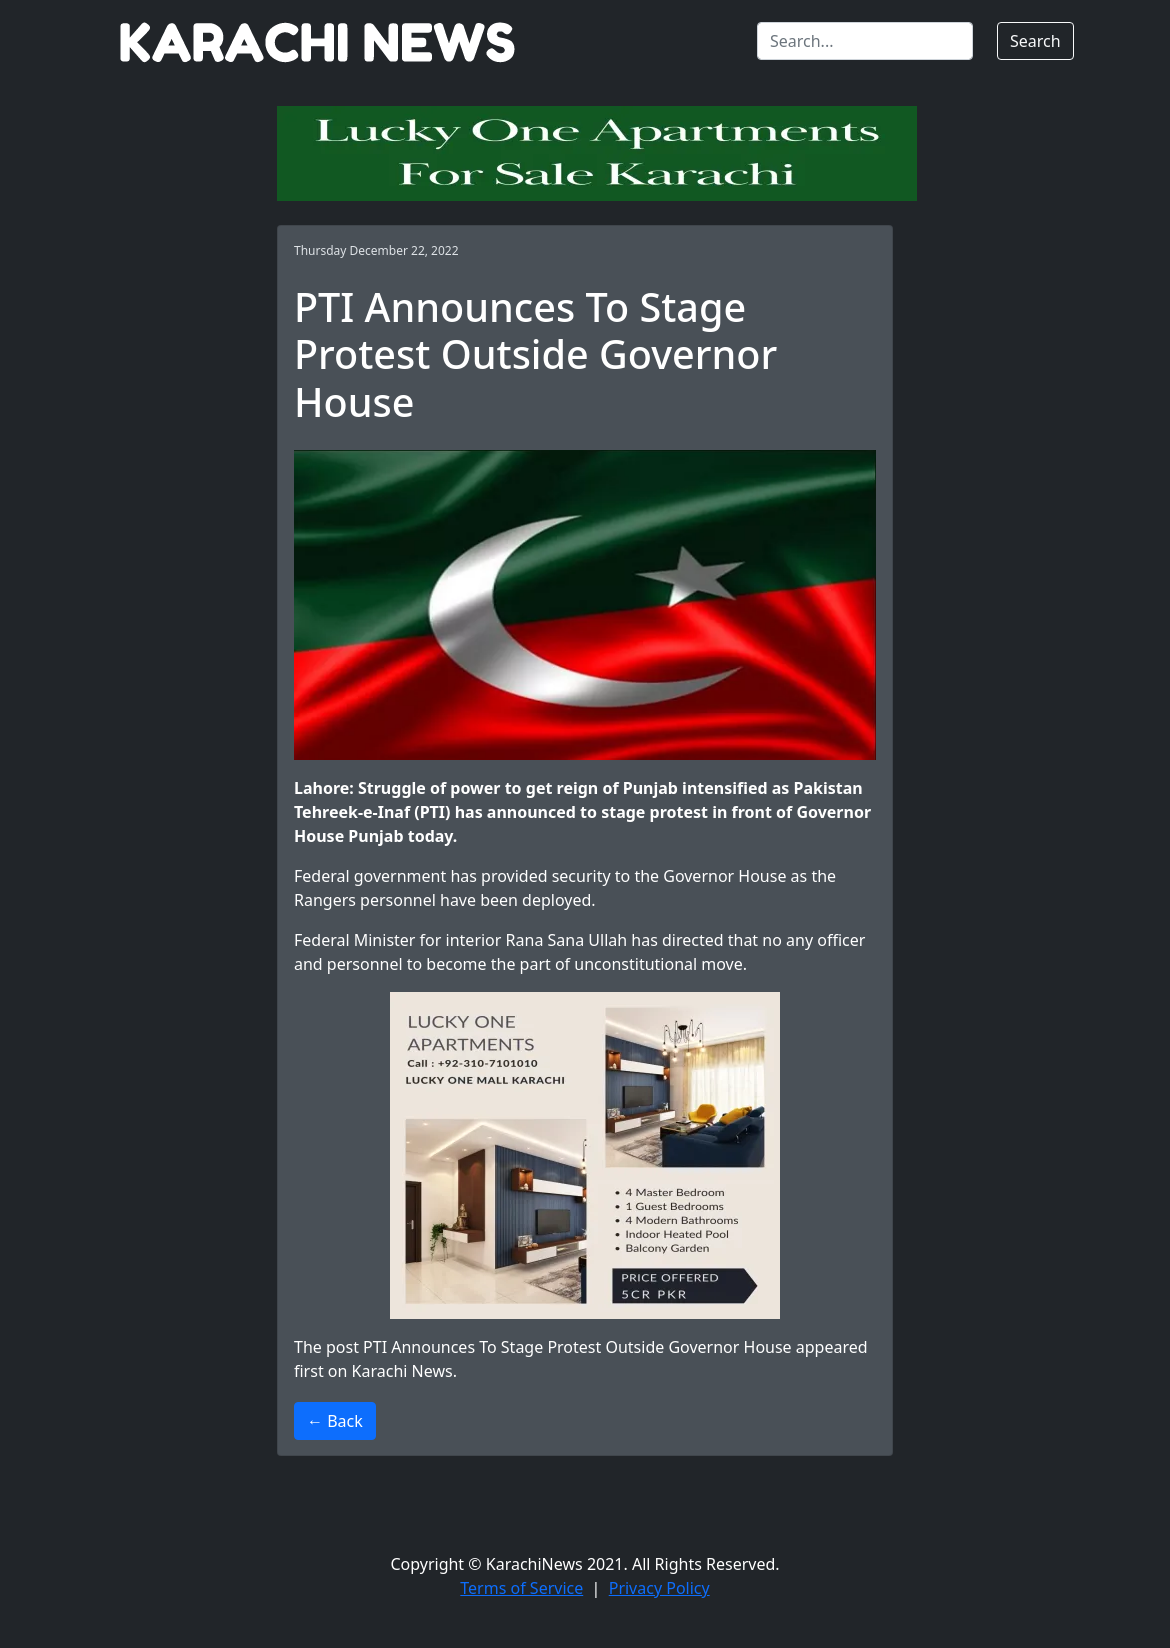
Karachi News (402, 1371)
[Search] (865, 41)
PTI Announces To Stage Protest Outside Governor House (577, 1347)
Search (1035, 41)
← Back (335, 1421)
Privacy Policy (659, 1588)
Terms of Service (521, 1588)
